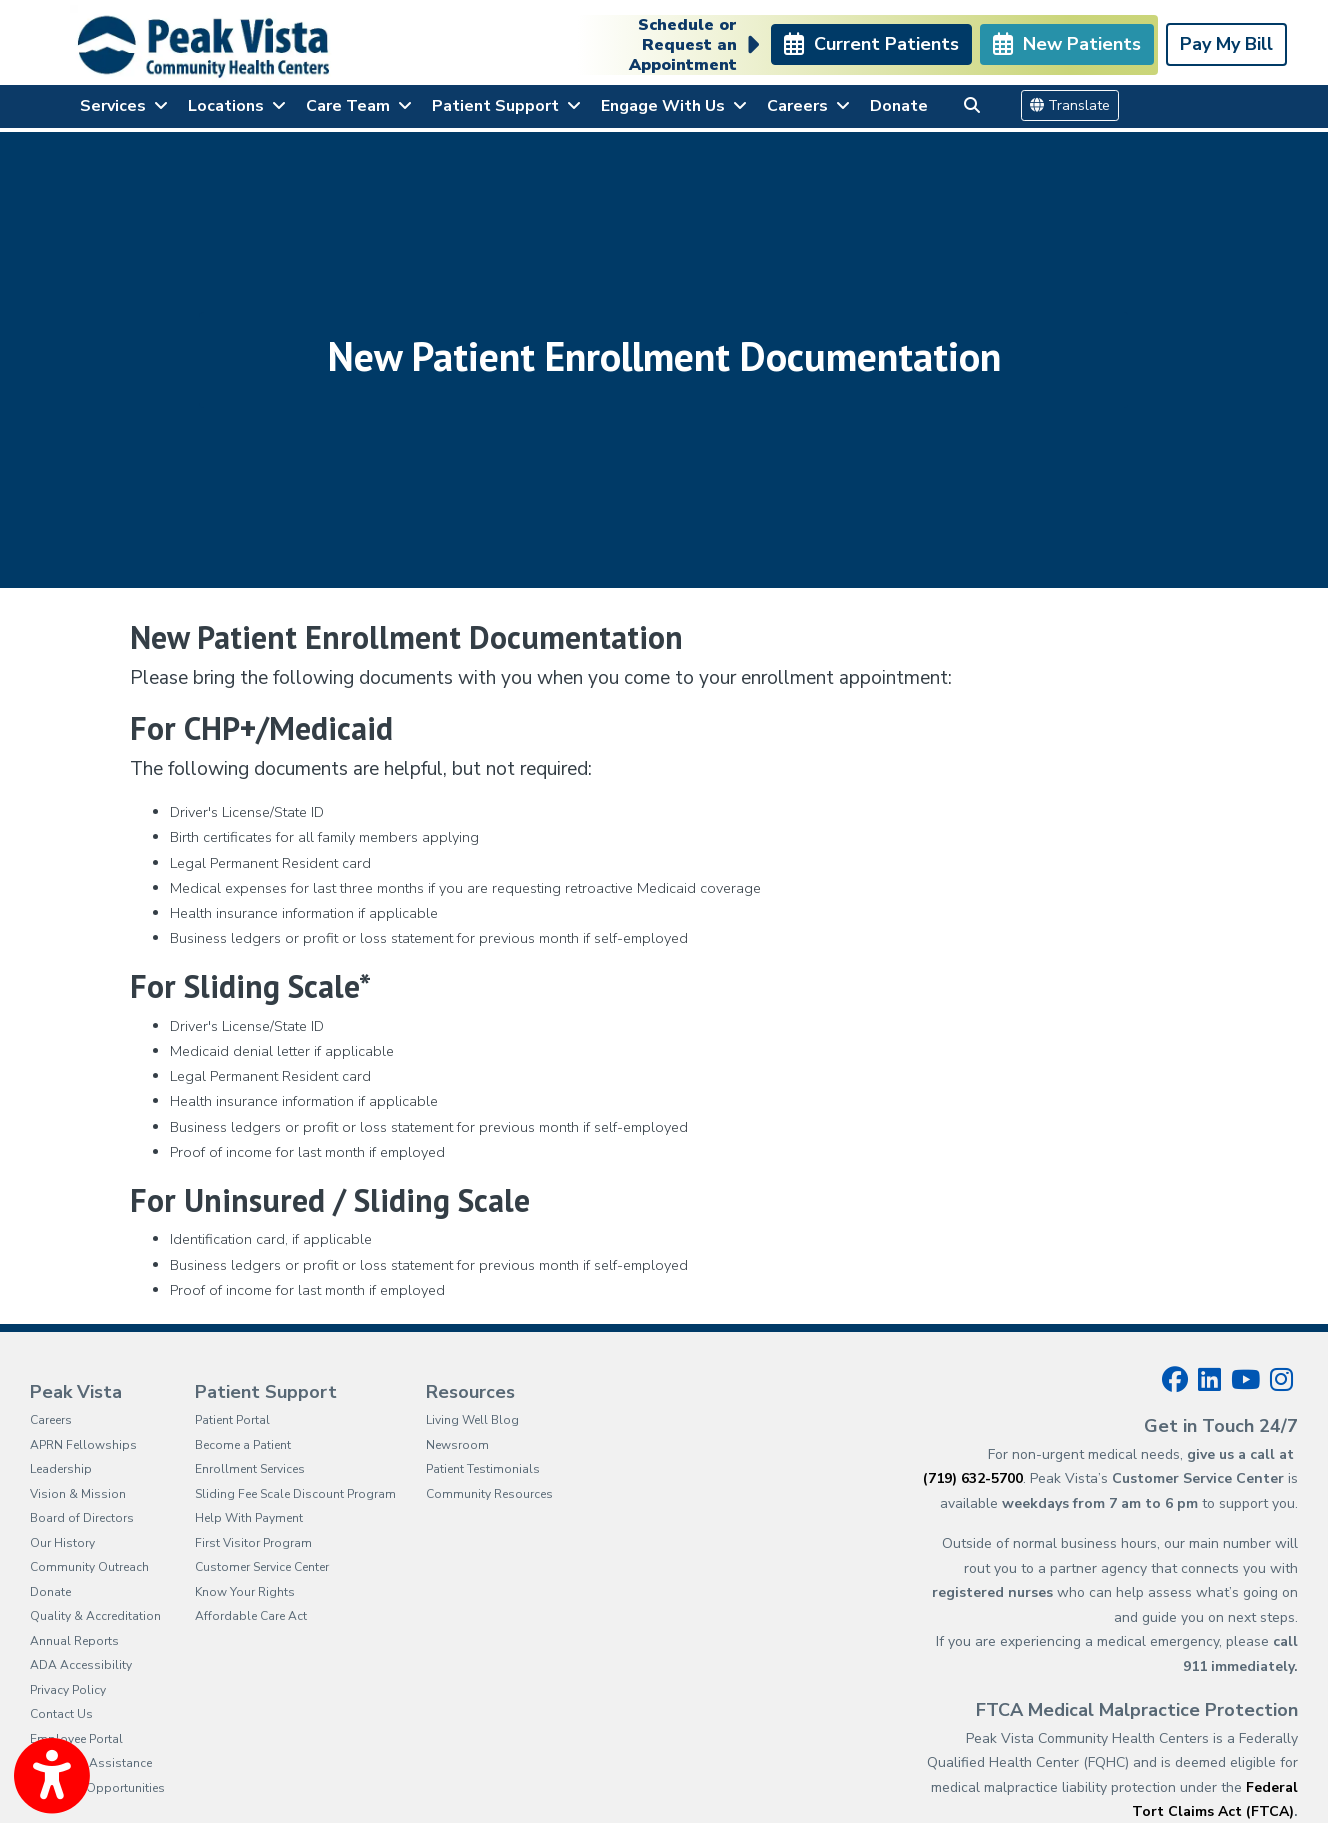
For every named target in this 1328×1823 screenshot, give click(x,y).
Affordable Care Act (251, 1616)
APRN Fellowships (83, 1445)
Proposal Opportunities (97, 1788)
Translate (1070, 105)
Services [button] (124, 106)
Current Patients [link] (871, 44)
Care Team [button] (359, 106)
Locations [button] (237, 106)
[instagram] (1281, 1380)
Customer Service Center (262, 1567)
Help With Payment (249, 1518)
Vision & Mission (78, 1494)
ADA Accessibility (81, 1665)
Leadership (61, 1469)
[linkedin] (1209, 1380)
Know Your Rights (245, 1592)
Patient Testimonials (483, 1469)
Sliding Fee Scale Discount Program (295, 1494)
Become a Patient (243, 1445)
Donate (899, 106)
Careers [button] (808, 106)
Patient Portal (232, 1420)
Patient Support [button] (506, 106)
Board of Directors (82, 1518)
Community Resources (489, 1494)
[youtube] (1245, 1380)
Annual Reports (74, 1641)
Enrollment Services (250, 1469)
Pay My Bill (1226, 44)
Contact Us (61, 1714)
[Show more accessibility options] (52, 1776)
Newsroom (457, 1445)
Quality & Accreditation (95, 1616)
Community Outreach (89, 1567)
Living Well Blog (472, 1420)
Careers (51, 1420)
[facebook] (1175, 1380)
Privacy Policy (68, 1690)
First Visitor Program (253, 1543)
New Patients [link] (1067, 44)
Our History (62, 1543)
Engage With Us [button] (674, 106)
